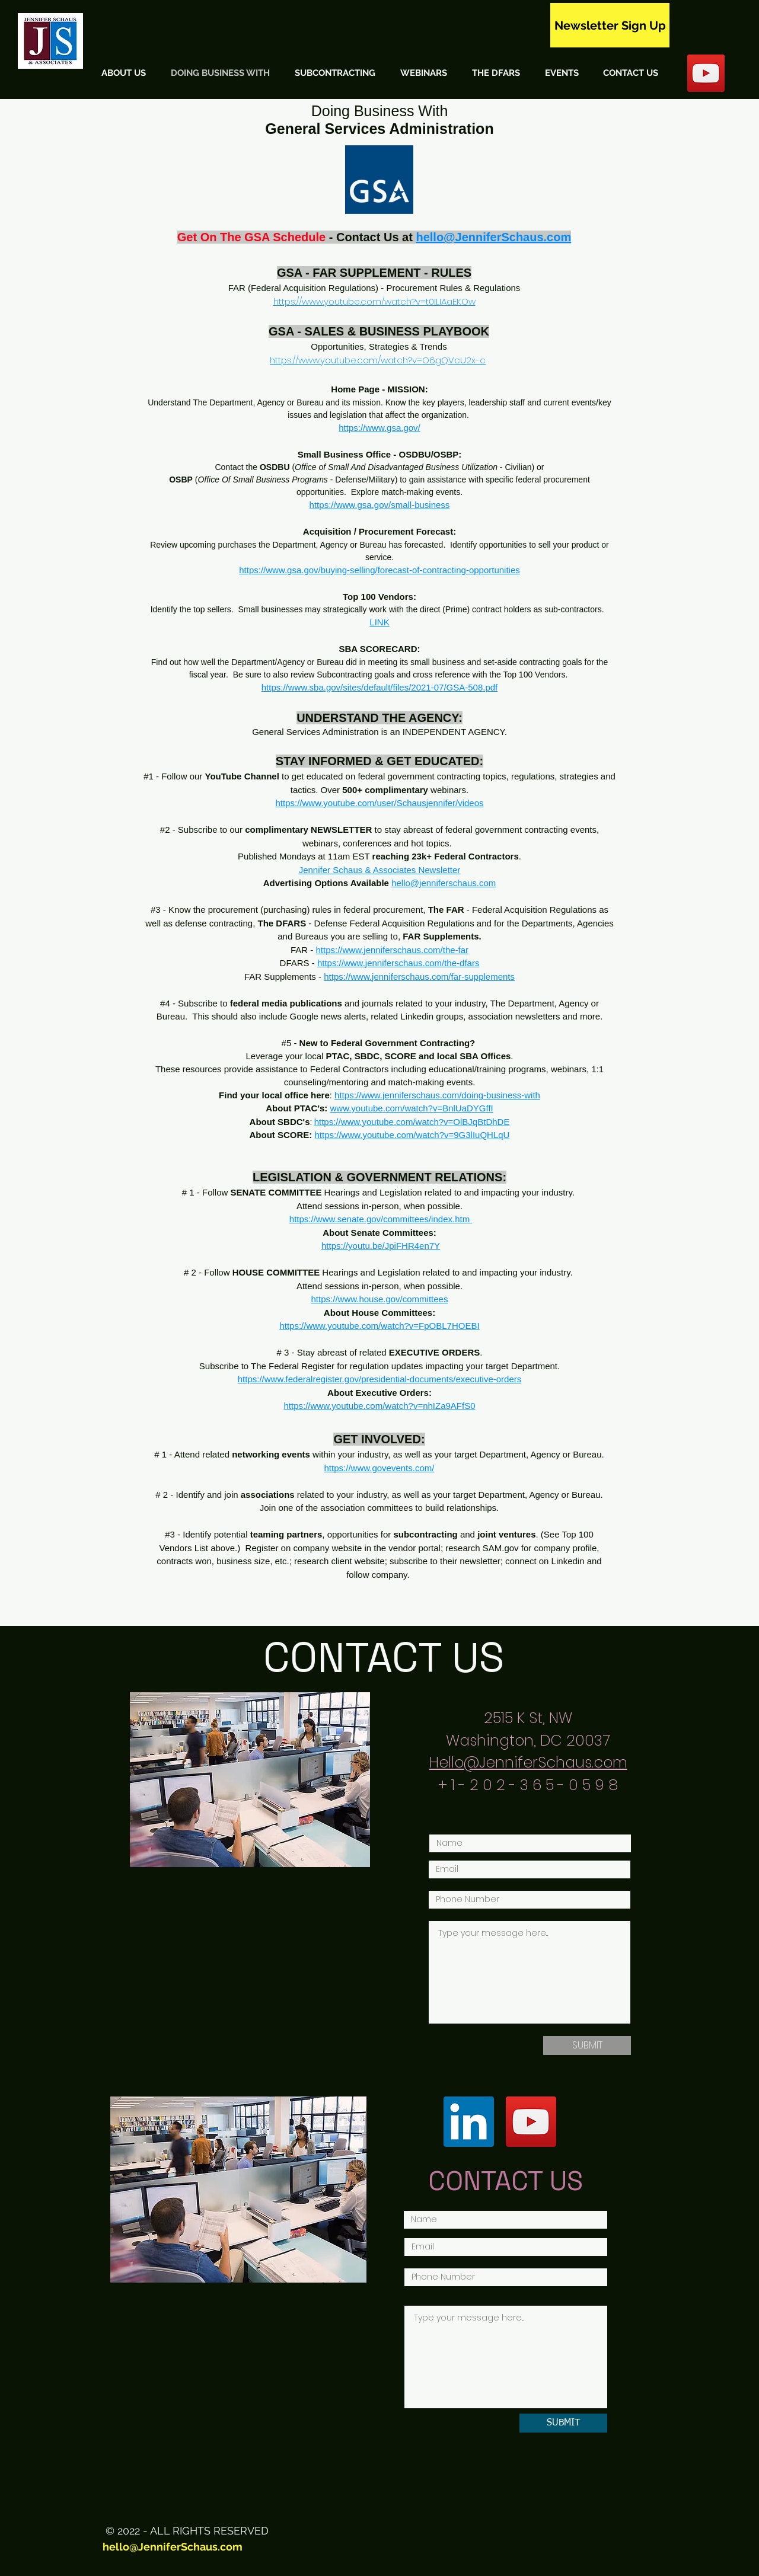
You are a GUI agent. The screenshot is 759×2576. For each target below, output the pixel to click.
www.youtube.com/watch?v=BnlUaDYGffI (411, 1108)
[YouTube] (531, 2121)
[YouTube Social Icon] (706, 73)
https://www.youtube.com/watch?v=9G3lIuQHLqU (412, 1135)
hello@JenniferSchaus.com (173, 2546)
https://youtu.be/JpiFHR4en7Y (380, 1246)
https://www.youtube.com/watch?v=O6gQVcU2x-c (378, 360)
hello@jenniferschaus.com (443, 883)
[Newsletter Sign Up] (609, 25)
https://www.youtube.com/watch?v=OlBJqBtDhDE (412, 1122)
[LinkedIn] (469, 2121)
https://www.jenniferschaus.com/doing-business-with (437, 1095)
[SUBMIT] (587, 2045)
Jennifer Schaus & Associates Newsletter (380, 870)
